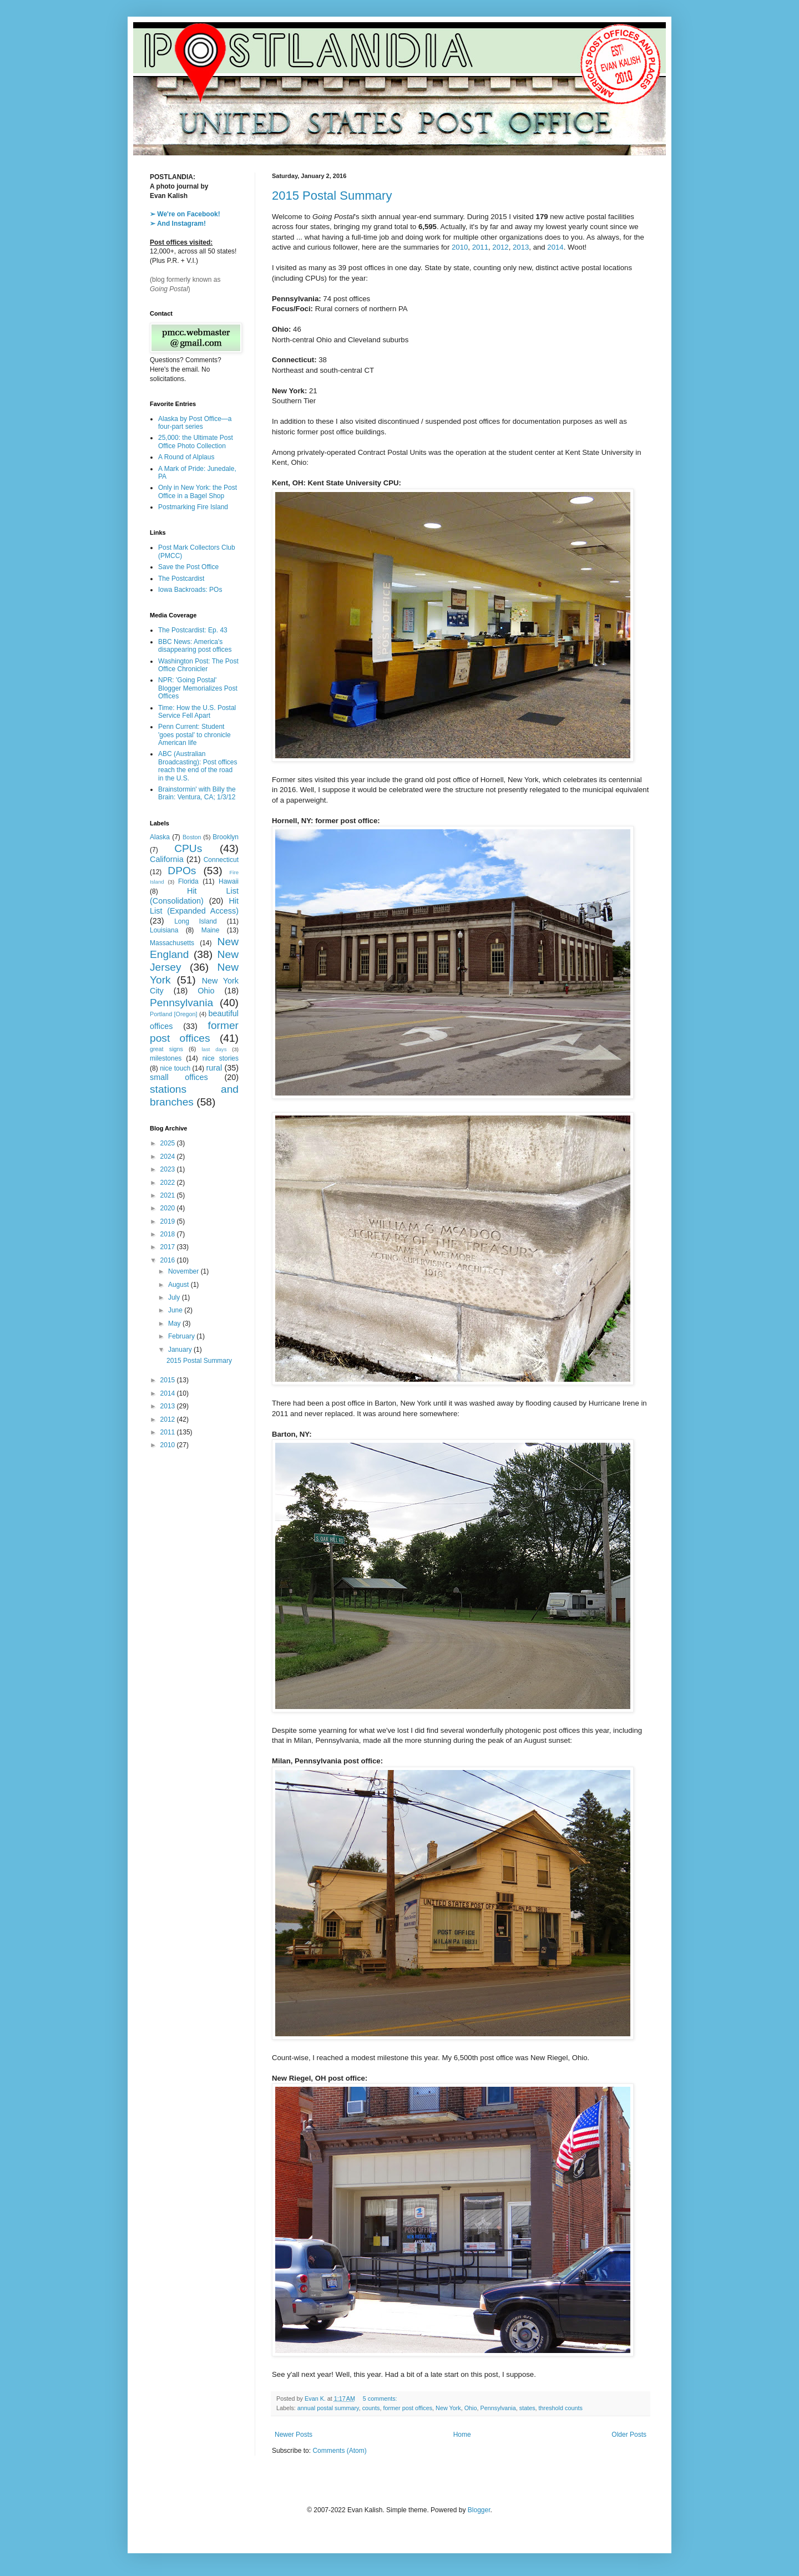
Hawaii (229, 881)
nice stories (221, 1058)
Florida (188, 881)
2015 (168, 1380)
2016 (168, 1260)
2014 (555, 247)
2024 (168, 1156)
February (182, 1336)
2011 (480, 247)
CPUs (188, 848)
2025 (168, 1143)
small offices (179, 1077)
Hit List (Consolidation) (194, 895)
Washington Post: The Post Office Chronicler (198, 665)
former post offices (407, 2408)
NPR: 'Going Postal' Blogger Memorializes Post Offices (197, 688)
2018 (168, 1234)
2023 (168, 1169)
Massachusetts (172, 943)
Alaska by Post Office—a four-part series (195, 422)
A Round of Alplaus (186, 457)
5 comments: (381, 2398)
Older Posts (628, 2434)
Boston (192, 837)
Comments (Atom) (339, 2451)
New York (448, 2408)
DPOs (182, 870)
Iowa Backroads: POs (190, 590)
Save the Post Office (188, 567)
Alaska (160, 837)
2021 (168, 1195)
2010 (460, 247)
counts (371, 2408)
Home (462, 2434)
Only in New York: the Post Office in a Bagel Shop (197, 491)
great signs (166, 1049)
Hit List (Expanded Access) (194, 905)
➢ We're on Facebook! (185, 214)
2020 (168, 1208)
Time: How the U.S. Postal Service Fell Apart (197, 711)
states (527, 2408)
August (179, 1285)
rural (214, 1067)
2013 (521, 247)
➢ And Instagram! (178, 223)
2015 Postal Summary (332, 195)
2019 (168, 1221)
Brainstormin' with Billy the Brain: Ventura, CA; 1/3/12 (197, 793)
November (184, 1271)
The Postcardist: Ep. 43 (192, 630)
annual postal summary (328, 2408)
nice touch (175, 1068)
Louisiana (164, 930)
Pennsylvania (498, 2408)
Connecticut (221, 860)
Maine (210, 930)
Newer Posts (293, 2434)
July (175, 1297)
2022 (168, 1182)
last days (213, 1049)
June (176, 1310)
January (181, 1349)
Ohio (470, 2408)
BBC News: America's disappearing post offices (195, 645)
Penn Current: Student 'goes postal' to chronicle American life (194, 735)
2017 (168, 1247)
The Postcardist (181, 578)
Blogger (479, 2510)
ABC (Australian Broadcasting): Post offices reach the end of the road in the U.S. (197, 766)
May (175, 1323)
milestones (165, 1058)
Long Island (195, 921)
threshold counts (561, 2408)
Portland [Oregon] (174, 1014)
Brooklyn (226, 837)
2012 (500, 247)
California (167, 859)
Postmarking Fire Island (193, 507)
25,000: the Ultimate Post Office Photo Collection (195, 441)
